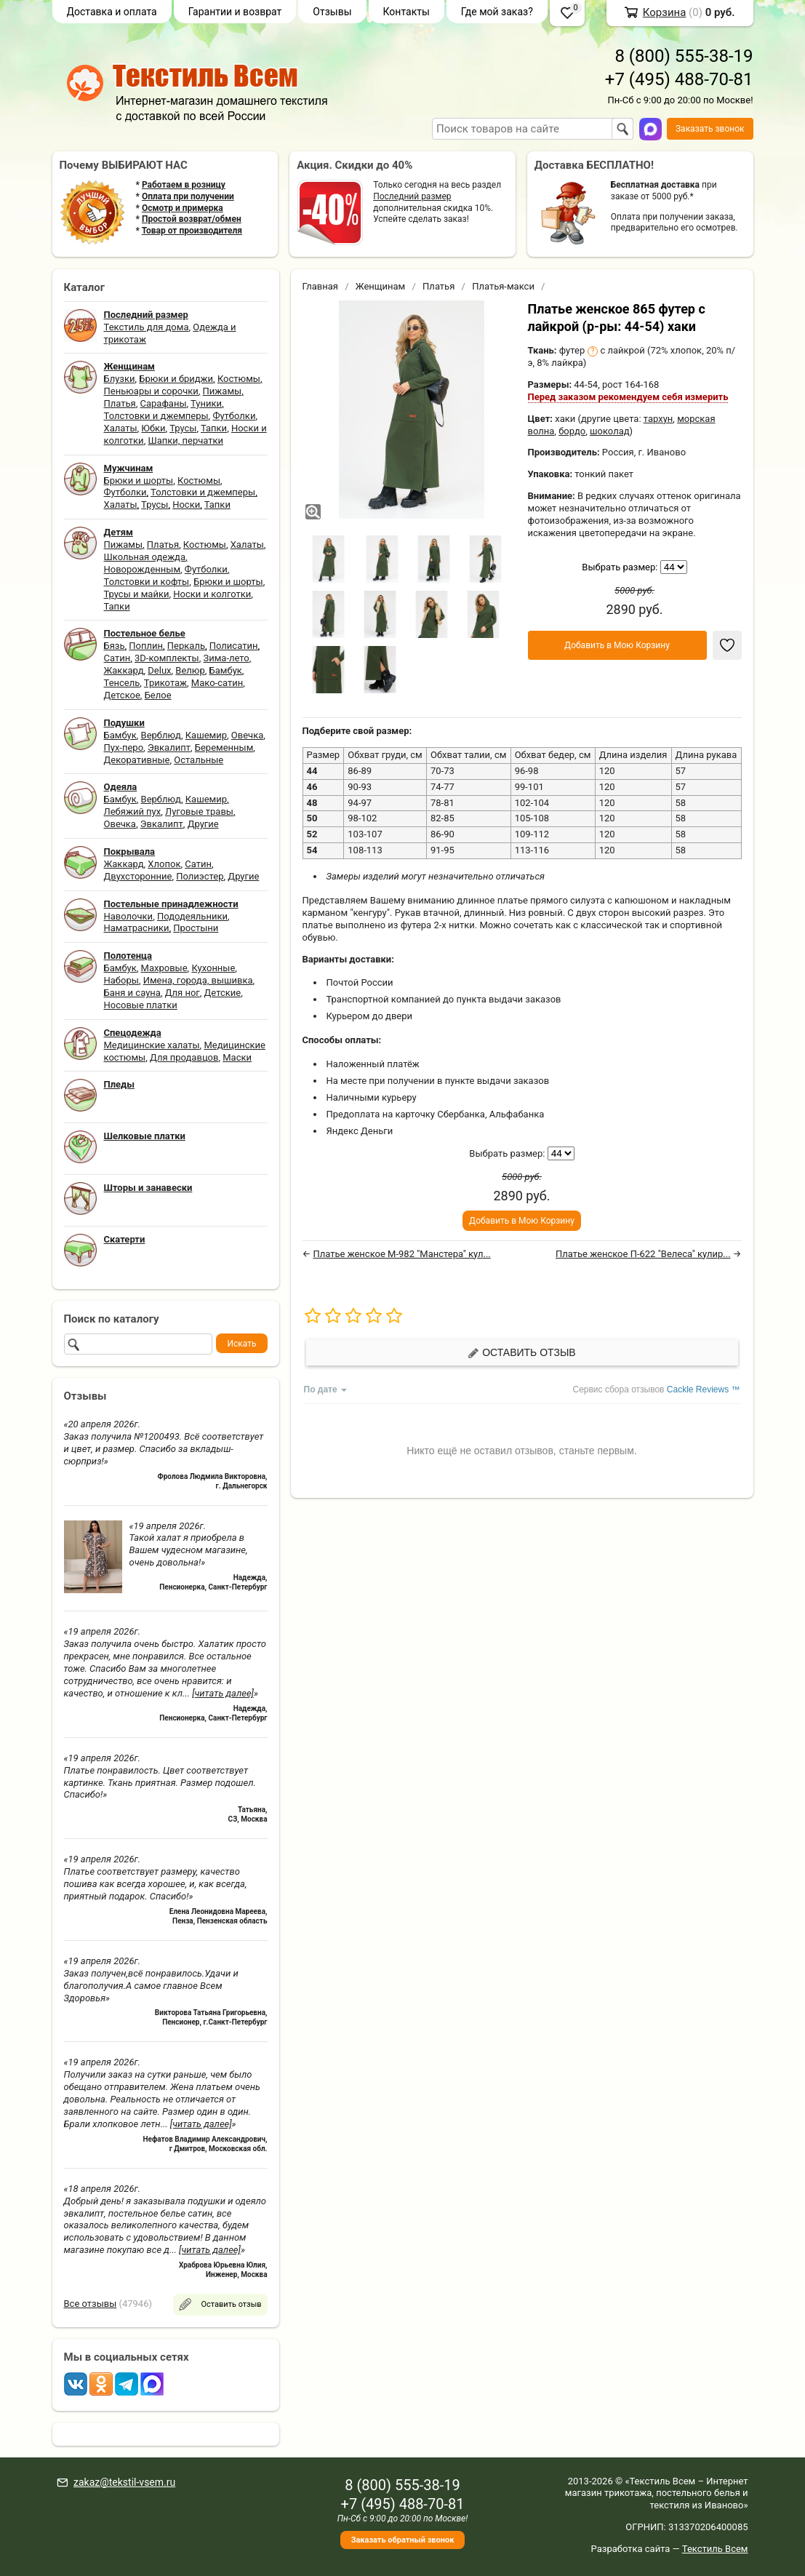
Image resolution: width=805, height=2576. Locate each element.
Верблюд (161, 735)
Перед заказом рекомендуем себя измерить (628, 396)
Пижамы (222, 391)
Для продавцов (184, 1057)
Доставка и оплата (112, 11)
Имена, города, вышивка (198, 980)
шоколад (610, 431)
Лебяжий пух (132, 811)
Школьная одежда (145, 556)
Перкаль (186, 645)
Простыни (195, 927)
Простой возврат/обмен (191, 219)
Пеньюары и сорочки (151, 391)
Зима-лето (226, 658)
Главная (320, 286)
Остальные (198, 759)
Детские (222, 992)
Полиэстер (199, 876)
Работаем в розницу (183, 185)
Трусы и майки (136, 594)
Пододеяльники (192, 916)
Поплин (146, 645)
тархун (658, 418)
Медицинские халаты (152, 1045)
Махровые (164, 967)
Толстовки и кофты (147, 581)
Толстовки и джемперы (156, 415)
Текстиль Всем (715, 2548)
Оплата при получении (188, 196)
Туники (206, 403)
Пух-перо (124, 747)
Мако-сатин (217, 682)
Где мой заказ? (497, 11)
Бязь (114, 645)
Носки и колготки (212, 594)
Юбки (153, 428)
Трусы (182, 428)
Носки (186, 504)
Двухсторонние (138, 876)
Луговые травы (199, 811)
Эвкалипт (169, 747)
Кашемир (206, 735)
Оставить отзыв (521, 1353)
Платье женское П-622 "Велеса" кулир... (643, 1253)
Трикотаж (165, 682)
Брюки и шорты (139, 480)
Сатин (117, 658)
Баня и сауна (132, 992)
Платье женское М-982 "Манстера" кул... (401, 1253)
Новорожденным (142, 569)
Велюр (189, 670)
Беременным (224, 747)
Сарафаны (163, 403)
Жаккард (124, 670)
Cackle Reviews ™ (703, 1389)
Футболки (233, 415)
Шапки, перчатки (185, 440)
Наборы (121, 980)
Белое (158, 695)
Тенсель (122, 682)
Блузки (119, 378)
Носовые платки (140, 1005)
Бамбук (225, 670)
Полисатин (233, 645)
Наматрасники (136, 927)
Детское (122, 695)
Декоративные (137, 759)
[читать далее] (223, 1693)
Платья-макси (503, 286)
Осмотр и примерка (182, 208)
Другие (203, 823)
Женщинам (381, 286)
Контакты (406, 11)
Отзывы (332, 11)
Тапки (214, 428)
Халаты (120, 428)
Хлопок (164, 863)
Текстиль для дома (146, 327)
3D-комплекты (167, 658)
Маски (237, 1057)
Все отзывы (90, 2303)
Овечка (247, 735)
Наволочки (128, 916)
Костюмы (238, 378)
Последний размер (412, 196)
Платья (120, 403)
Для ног (182, 992)
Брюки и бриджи (176, 378)
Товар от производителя (192, 231)
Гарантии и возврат (235, 11)
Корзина (664, 12)
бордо (571, 431)
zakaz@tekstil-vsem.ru (124, 2482)
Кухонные (213, 967)
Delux (159, 670)
